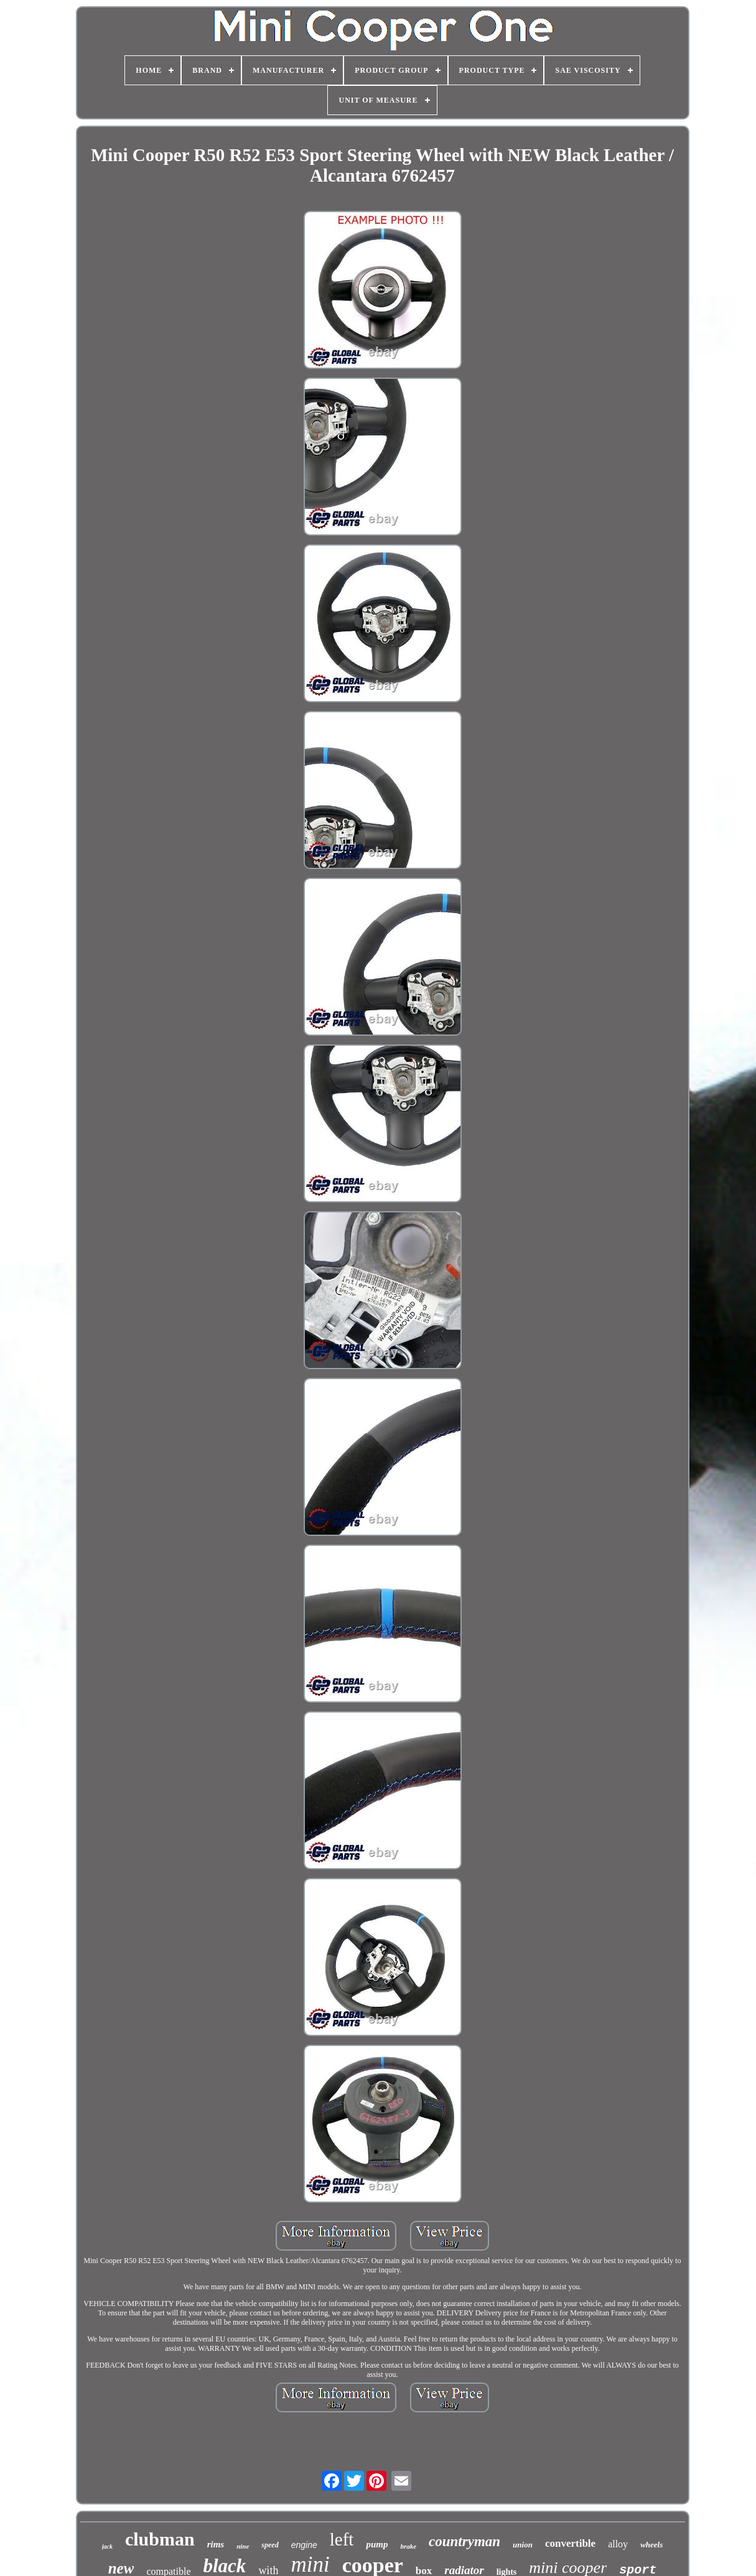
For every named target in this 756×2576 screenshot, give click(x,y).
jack (107, 2546)
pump (377, 2544)
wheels (651, 2544)
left (342, 2539)
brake (408, 2546)
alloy (618, 2544)
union (523, 2544)
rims (216, 2544)
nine (242, 2546)
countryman (464, 2541)
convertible (570, 2543)
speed (269, 2545)
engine (304, 2545)
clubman (160, 2539)
